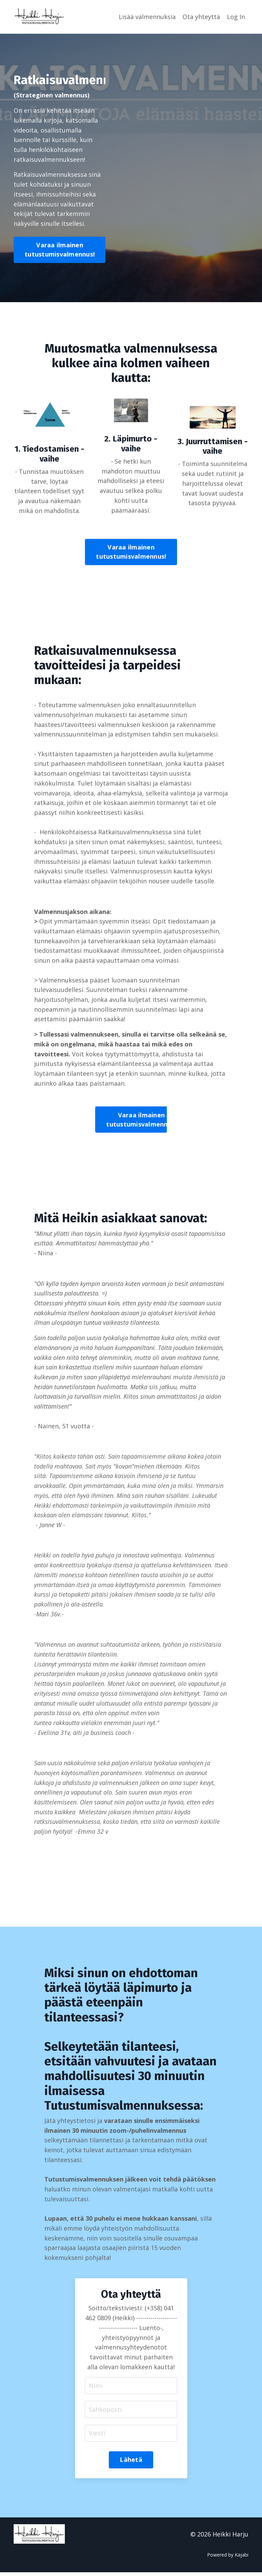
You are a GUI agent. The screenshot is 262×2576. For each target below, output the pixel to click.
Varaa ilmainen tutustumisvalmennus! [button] (60, 249)
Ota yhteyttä (201, 17)
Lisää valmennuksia (147, 17)
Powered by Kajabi (227, 2558)
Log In (236, 17)
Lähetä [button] (131, 2463)
